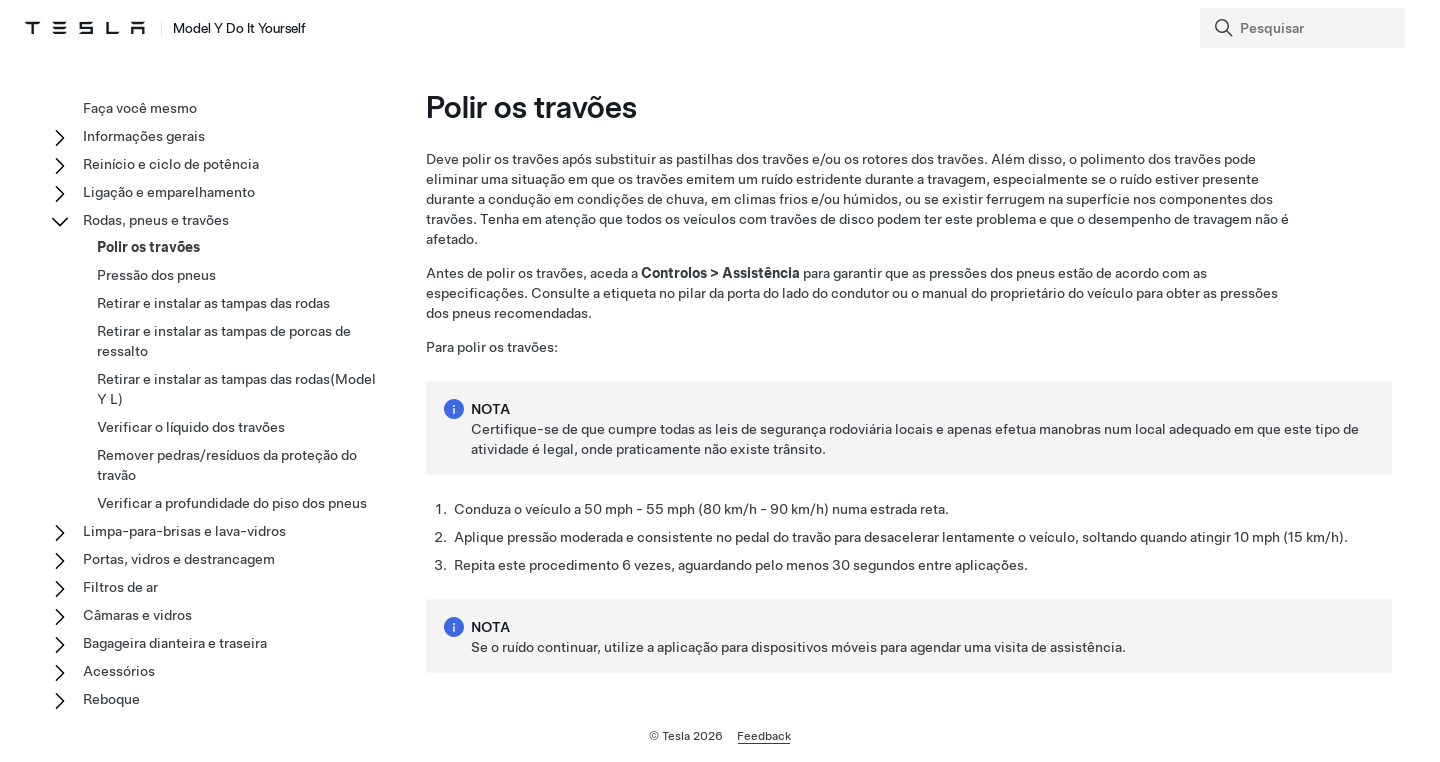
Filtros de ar (120, 587)
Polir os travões (148, 247)
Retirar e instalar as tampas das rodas (213, 303)
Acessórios (119, 671)
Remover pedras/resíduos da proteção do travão (227, 465)
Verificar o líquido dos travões (191, 427)
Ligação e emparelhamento (169, 192)
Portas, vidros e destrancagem (179, 559)
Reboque (111, 699)
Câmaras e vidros (137, 615)
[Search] (1304, 28)
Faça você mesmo (140, 108)
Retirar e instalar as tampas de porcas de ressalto (224, 341)
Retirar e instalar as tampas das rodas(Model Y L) (236, 389)
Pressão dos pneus (156, 275)
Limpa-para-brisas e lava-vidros (184, 531)
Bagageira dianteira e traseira (175, 643)
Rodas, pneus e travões (156, 220)
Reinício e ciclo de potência (171, 164)
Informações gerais (144, 136)
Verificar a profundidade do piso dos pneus (232, 503)
